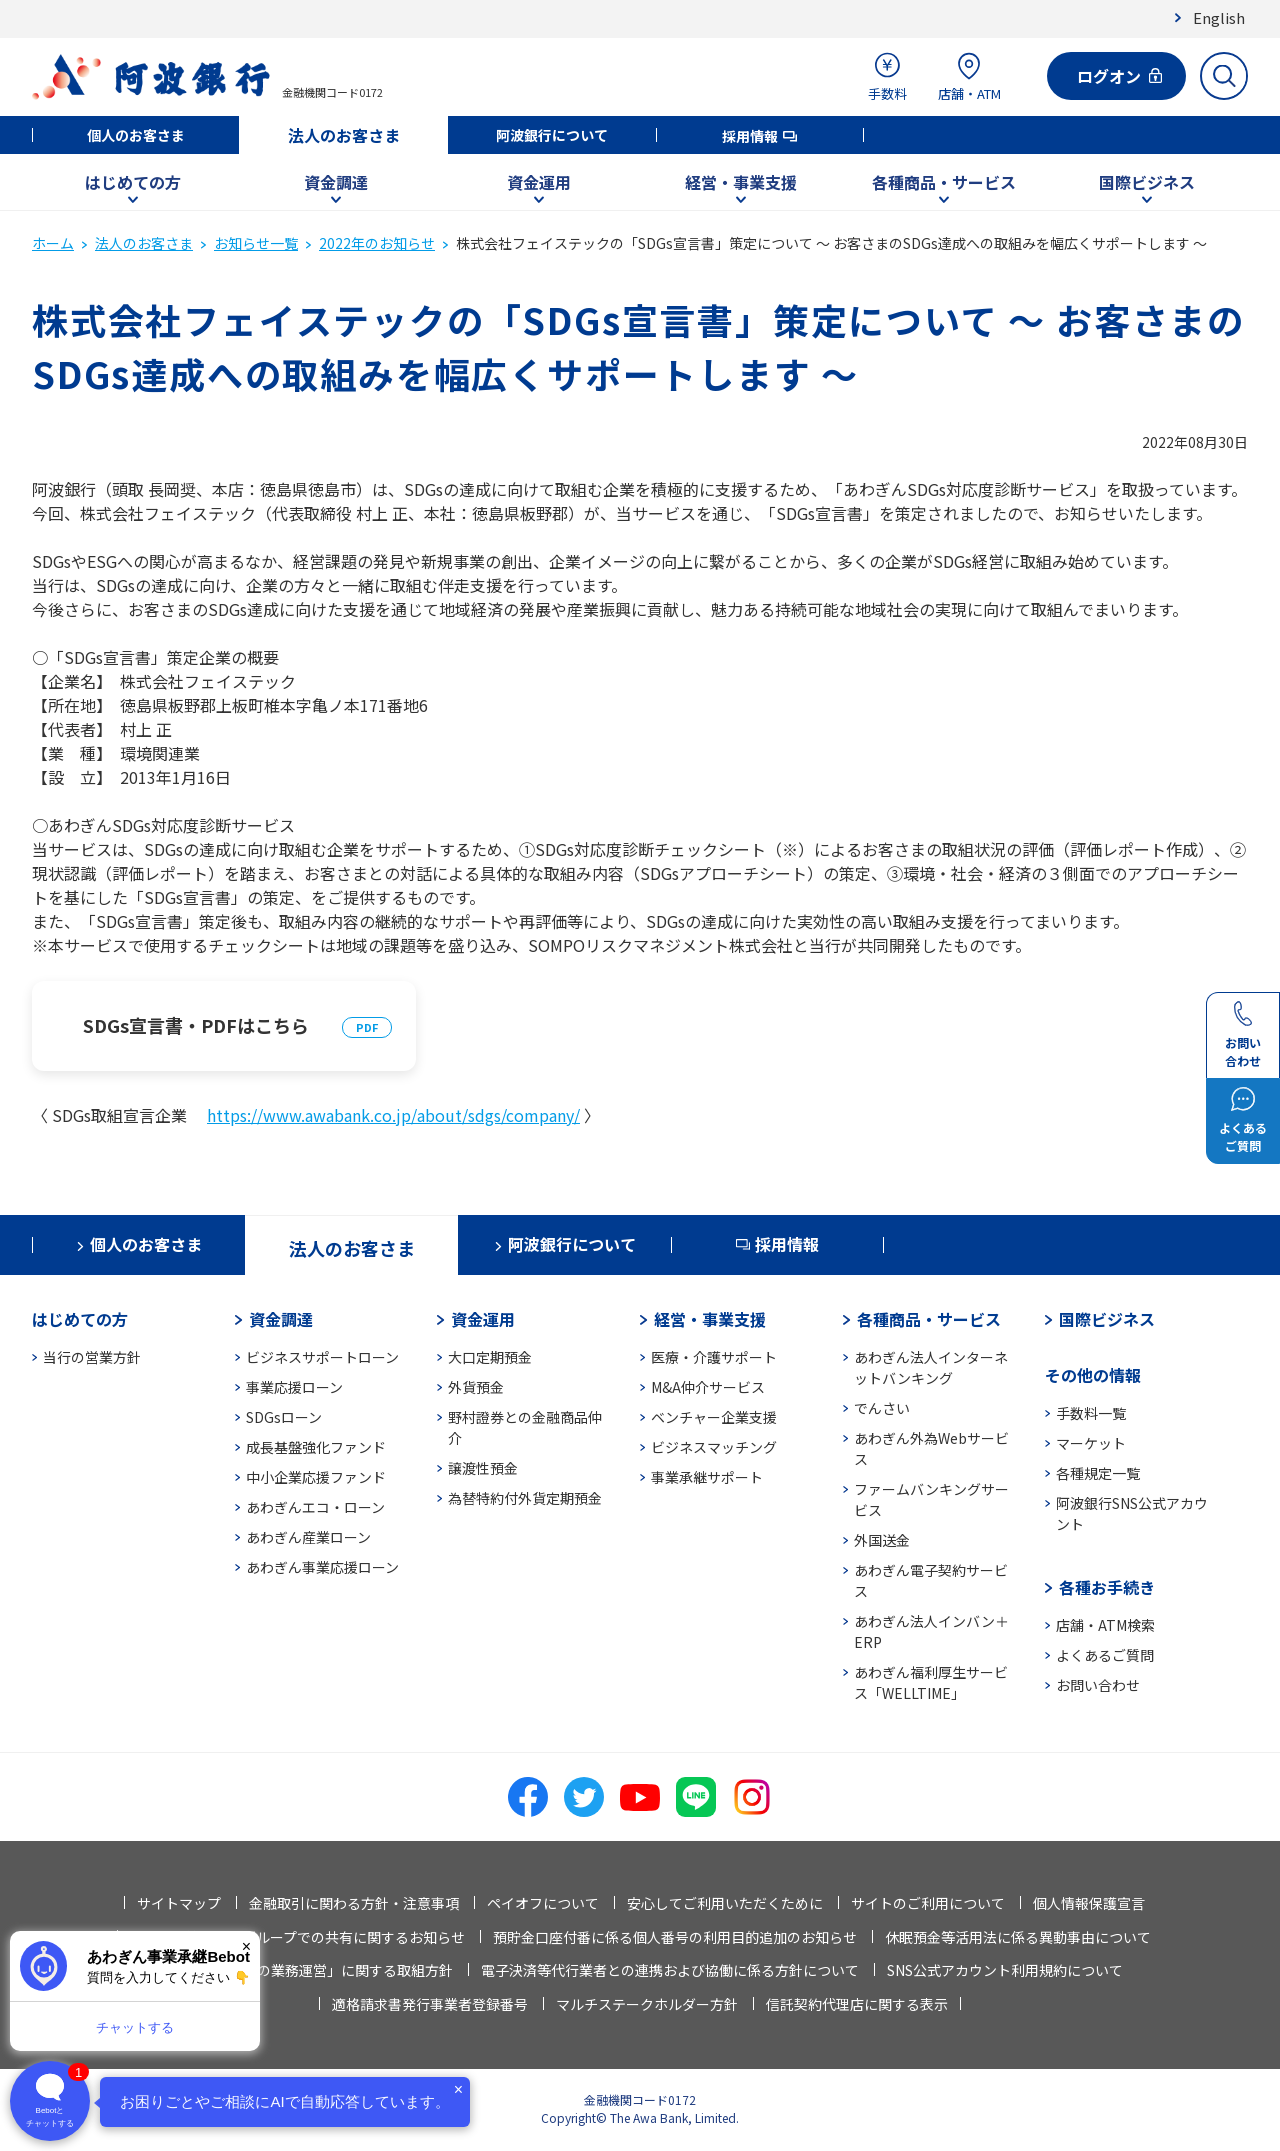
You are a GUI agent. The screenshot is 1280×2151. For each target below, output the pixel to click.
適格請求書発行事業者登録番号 (430, 2004)
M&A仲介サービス (708, 1387)
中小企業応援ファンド (316, 1477)
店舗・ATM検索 (1105, 1625)
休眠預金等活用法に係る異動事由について (1018, 1937)
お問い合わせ (1098, 1685)
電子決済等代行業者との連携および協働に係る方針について (670, 1970)
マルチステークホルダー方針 (647, 2004)
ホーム (53, 243)
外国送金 (882, 1540)
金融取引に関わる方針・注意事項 (354, 1903)
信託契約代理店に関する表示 (857, 2004)
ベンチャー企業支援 (714, 1417)
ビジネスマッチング (714, 1447)
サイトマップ (179, 1903)
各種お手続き (1107, 1587)
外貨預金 (476, 1387)
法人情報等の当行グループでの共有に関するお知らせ (297, 1937)
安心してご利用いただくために (725, 1903)
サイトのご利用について (928, 1903)
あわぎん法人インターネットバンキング (931, 1367)
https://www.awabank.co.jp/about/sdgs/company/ (393, 1115)
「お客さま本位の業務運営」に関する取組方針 (306, 1970)
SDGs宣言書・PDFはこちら (196, 1025)
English (1219, 17)
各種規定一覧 (1098, 1473)
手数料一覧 (1091, 1413)
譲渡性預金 (483, 1468)
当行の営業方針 (92, 1357)
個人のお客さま (136, 135)
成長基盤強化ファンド (316, 1447)
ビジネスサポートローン (322, 1357)
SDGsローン (284, 1417)
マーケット (1091, 1443)
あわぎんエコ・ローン (315, 1507)
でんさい (882, 1408)
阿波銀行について (552, 135)
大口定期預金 (490, 1357)
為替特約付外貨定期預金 (525, 1498)
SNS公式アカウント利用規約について (1005, 1970)
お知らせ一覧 (256, 243)
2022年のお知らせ (377, 243)
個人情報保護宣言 (1089, 1903)
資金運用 (539, 182)
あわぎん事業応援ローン (322, 1567)
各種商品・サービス (944, 182)
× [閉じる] (246, 1946)
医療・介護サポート (714, 1357)
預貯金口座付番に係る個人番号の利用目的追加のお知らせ (675, 1937)
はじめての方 (133, 182)
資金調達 (336, 182)
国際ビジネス (1147, 182)
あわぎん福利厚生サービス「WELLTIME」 (931, 1682)
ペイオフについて (543, 1903)
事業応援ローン (294, 1387)
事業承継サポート (707, 1477)
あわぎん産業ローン (308, 1537)
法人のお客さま (344, 135)
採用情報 (750, 136)
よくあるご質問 (1105, 1655)
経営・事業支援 (741, 182)
